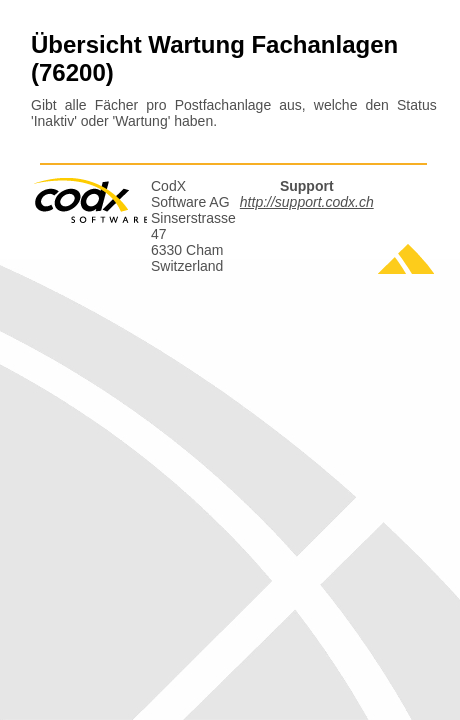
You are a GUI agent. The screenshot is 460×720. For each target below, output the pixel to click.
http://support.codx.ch (307, 202)
